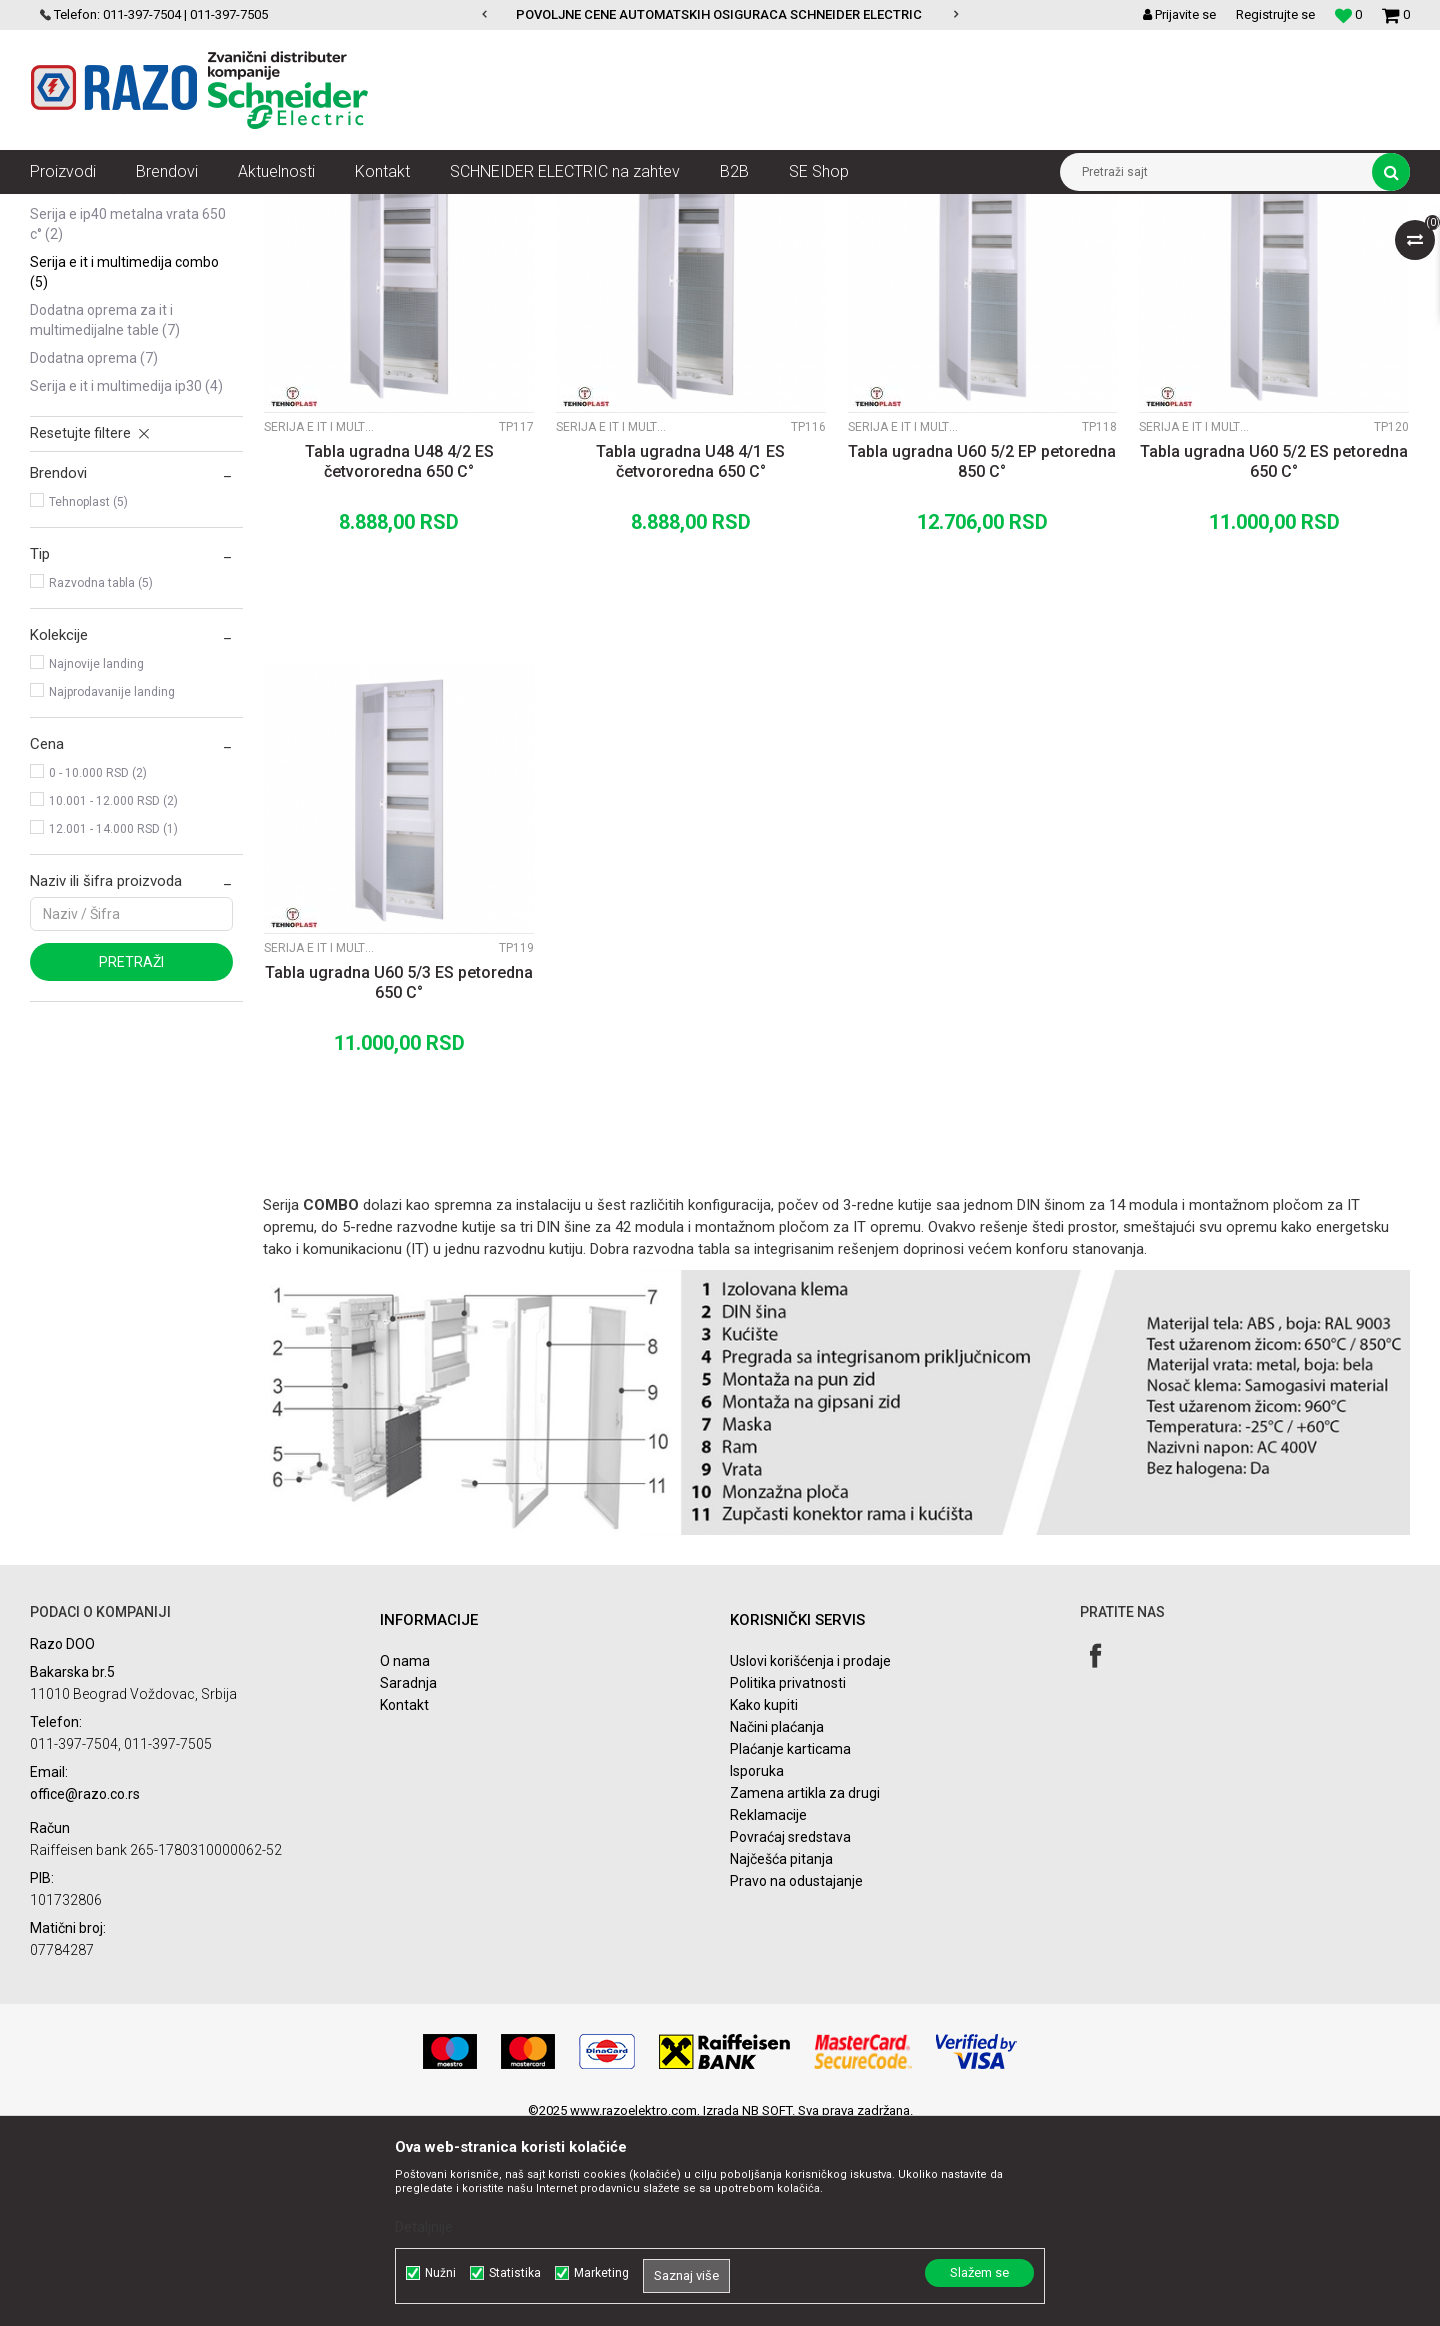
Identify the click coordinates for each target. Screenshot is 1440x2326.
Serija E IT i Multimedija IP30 (126, 580)
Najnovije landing (96, 858)
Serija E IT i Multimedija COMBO (124, 466)
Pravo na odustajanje (796, 2075)
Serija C (67, 352)
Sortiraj (883, 246)
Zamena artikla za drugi (805, 1987)
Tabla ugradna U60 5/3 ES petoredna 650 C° (399, 1176)
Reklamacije (768, 2009)
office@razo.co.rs (85, 1988)
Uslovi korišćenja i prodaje (810, 1855)
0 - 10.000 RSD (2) (98, 967)
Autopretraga (798, 246)
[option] (720, 15)
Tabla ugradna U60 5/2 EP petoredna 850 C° (982, 655)
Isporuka (757, 1965)
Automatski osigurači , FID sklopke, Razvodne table (328, 209)
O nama (405, 1855)
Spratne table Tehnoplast (557, 209)
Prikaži (1201, 246)
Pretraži (131, 1156)
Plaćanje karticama (790, 1943)
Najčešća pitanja (781, 2053)
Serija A (64, 296)
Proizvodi (142, 209)
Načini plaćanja (777, 1921)
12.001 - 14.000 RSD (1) (113, 1023)
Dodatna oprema (94, 552)
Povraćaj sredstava (790, 2031)
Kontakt (404, 1899)
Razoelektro (63, 209)
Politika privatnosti (788, 1877)
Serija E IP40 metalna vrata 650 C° (128, 418)
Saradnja (408, 1877)
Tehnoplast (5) (88, 696)
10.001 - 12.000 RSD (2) (113, 995)
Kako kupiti (764, 1899)
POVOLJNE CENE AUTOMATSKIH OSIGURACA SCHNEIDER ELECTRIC (719, 14)
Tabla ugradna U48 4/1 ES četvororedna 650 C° (690, 655)
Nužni (440, 2273)
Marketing (601, 2273)
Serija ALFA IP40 (87, 324)
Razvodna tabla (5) (101, 777)
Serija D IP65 (79, 380)
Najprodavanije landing (112, 886)
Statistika (515, 2273)
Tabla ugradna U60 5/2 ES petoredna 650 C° (1274, 655)
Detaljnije (424, 2227)
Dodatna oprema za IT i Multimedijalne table (105, 514)
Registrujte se (1275, 14)
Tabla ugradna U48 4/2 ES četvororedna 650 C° (399, 655)
